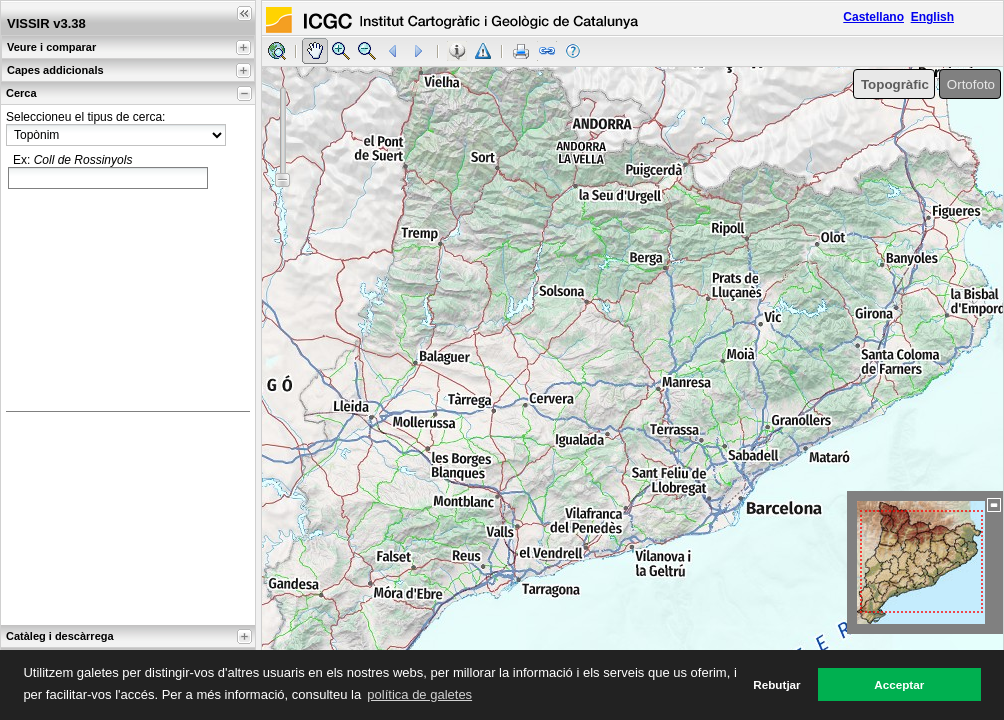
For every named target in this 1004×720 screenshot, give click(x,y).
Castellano (873, 17)
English (932, 17)
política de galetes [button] (419, 694)
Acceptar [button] (899, 684)
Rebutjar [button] (776, 684)
